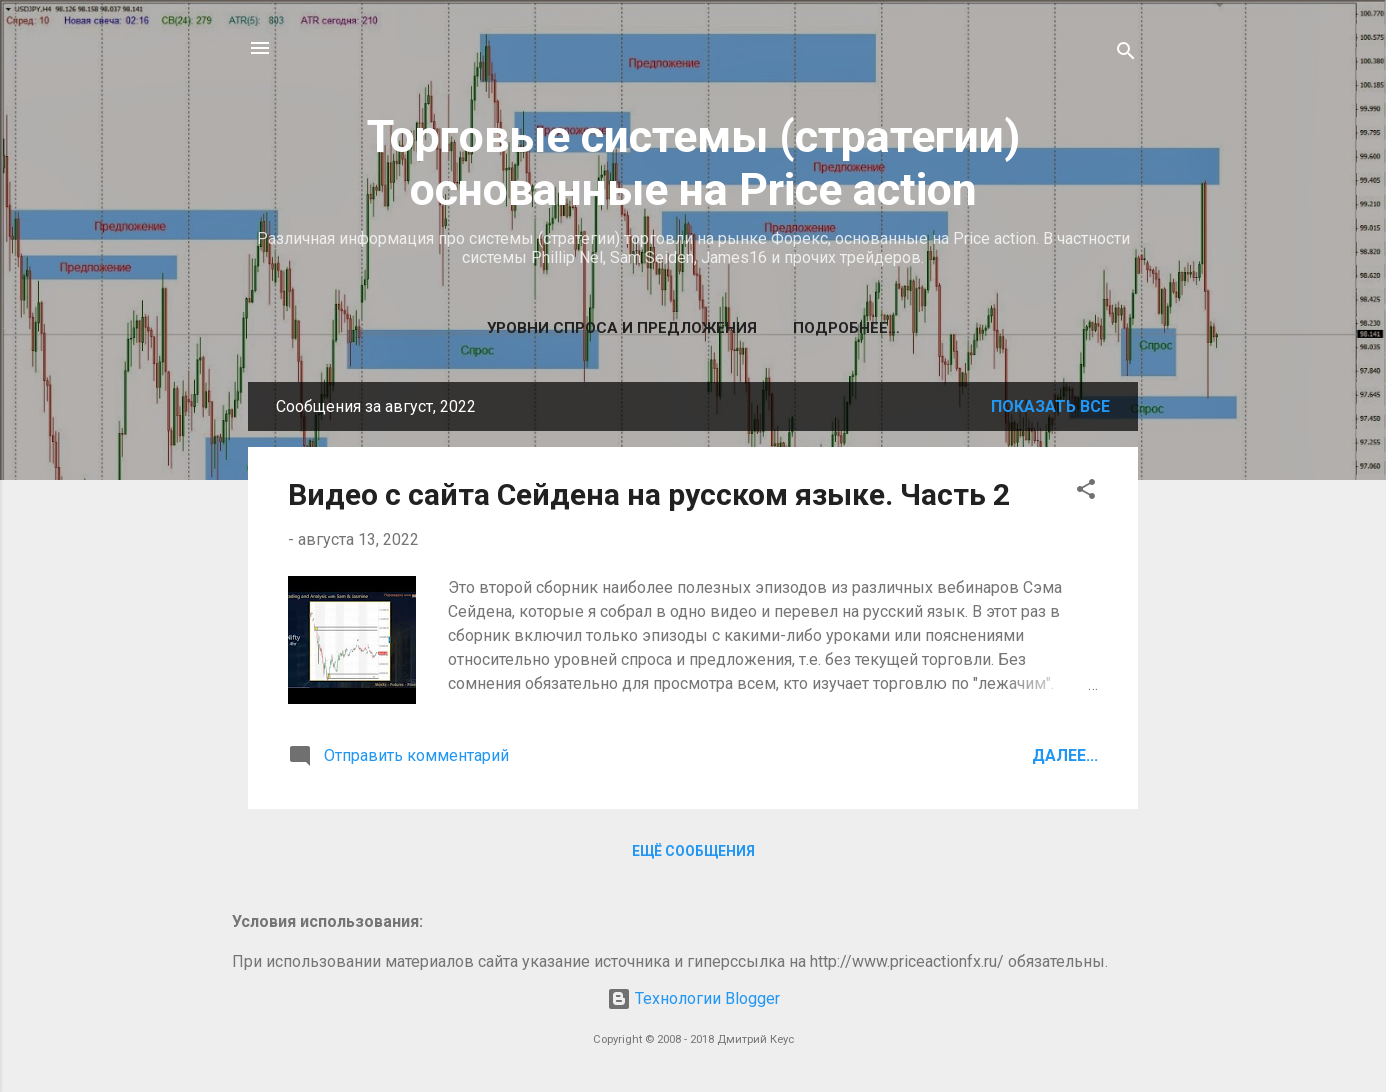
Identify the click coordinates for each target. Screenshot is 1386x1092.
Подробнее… (846, 328)
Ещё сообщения (693, 851)
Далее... (1065, 755)
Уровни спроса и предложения (622, 328)
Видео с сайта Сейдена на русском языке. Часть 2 (649, 494)
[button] (1086, 492)
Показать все (1050, 406)
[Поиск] (1126, 54)
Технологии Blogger (693, 998)
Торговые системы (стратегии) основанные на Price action (693, 163)
